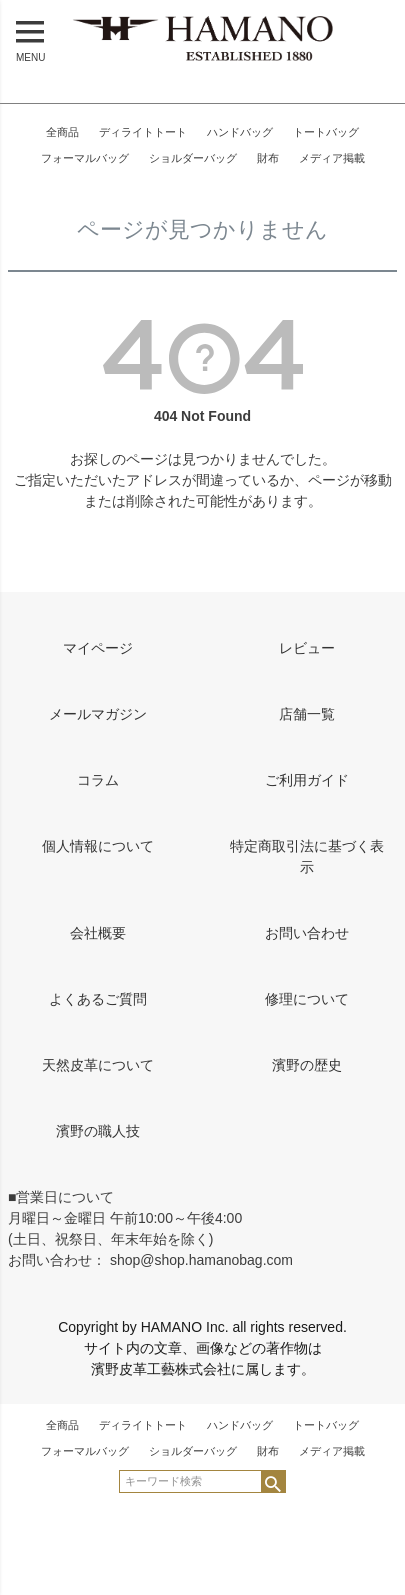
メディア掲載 (332, 158)
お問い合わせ (307, 933)
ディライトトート (143, 132)
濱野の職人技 (98, 1131)
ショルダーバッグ (193, 158)
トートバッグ (326, 132)
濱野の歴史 (307, 1065)
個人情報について (98, 846)
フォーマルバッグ (85, 158)
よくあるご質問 (98, 999)
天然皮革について (98, 1065)
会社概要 (98, 933)
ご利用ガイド (307, 780)
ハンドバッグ (240, 132)
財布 (268, 158)
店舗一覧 (307, 714)
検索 (272, 1481)
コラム (98, 780)
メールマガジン (98, 714)
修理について (307, 999)
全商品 (62, 132)
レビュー (307, 648)
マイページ (98, 648)
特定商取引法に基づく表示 (307, 856)
